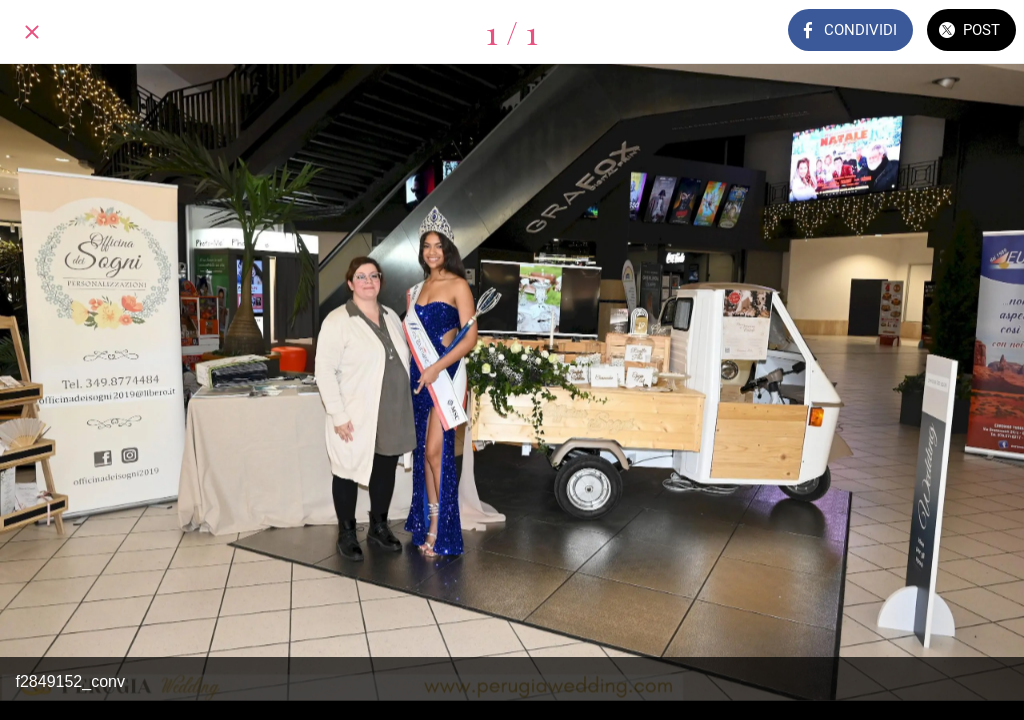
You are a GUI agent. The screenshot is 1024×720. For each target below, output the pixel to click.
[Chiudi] (32, 32)
